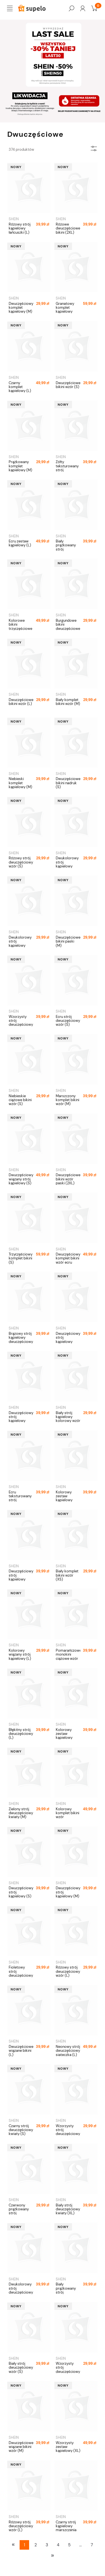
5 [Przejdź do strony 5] (69, 2545)
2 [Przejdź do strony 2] (35, 2545)
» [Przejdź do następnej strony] (52, 2555)
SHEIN (14, 219)
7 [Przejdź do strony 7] (92, 2545)
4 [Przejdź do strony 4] (58, 2545)
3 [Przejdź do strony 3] (47, 2545)
